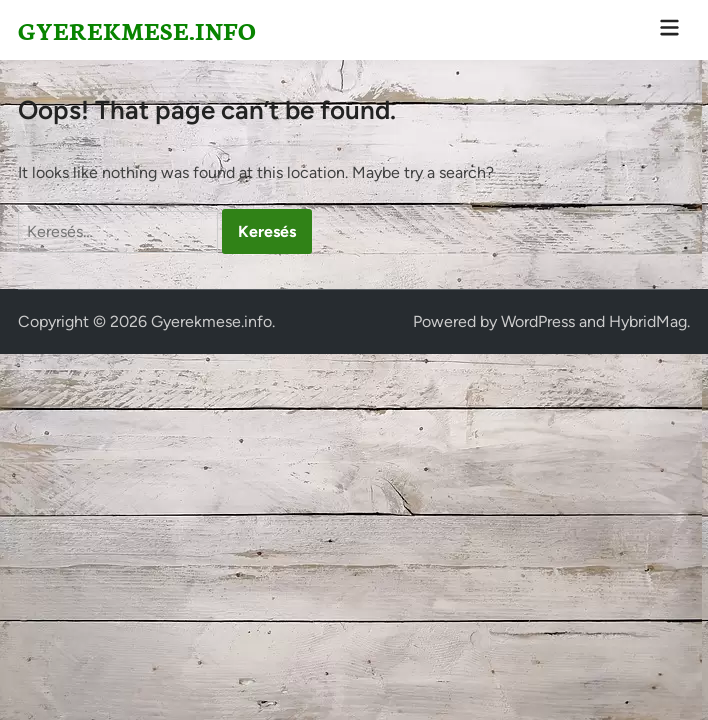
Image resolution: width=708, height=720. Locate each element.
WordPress (538, 321)
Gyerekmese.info (137, 29)
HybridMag (648, 321)
